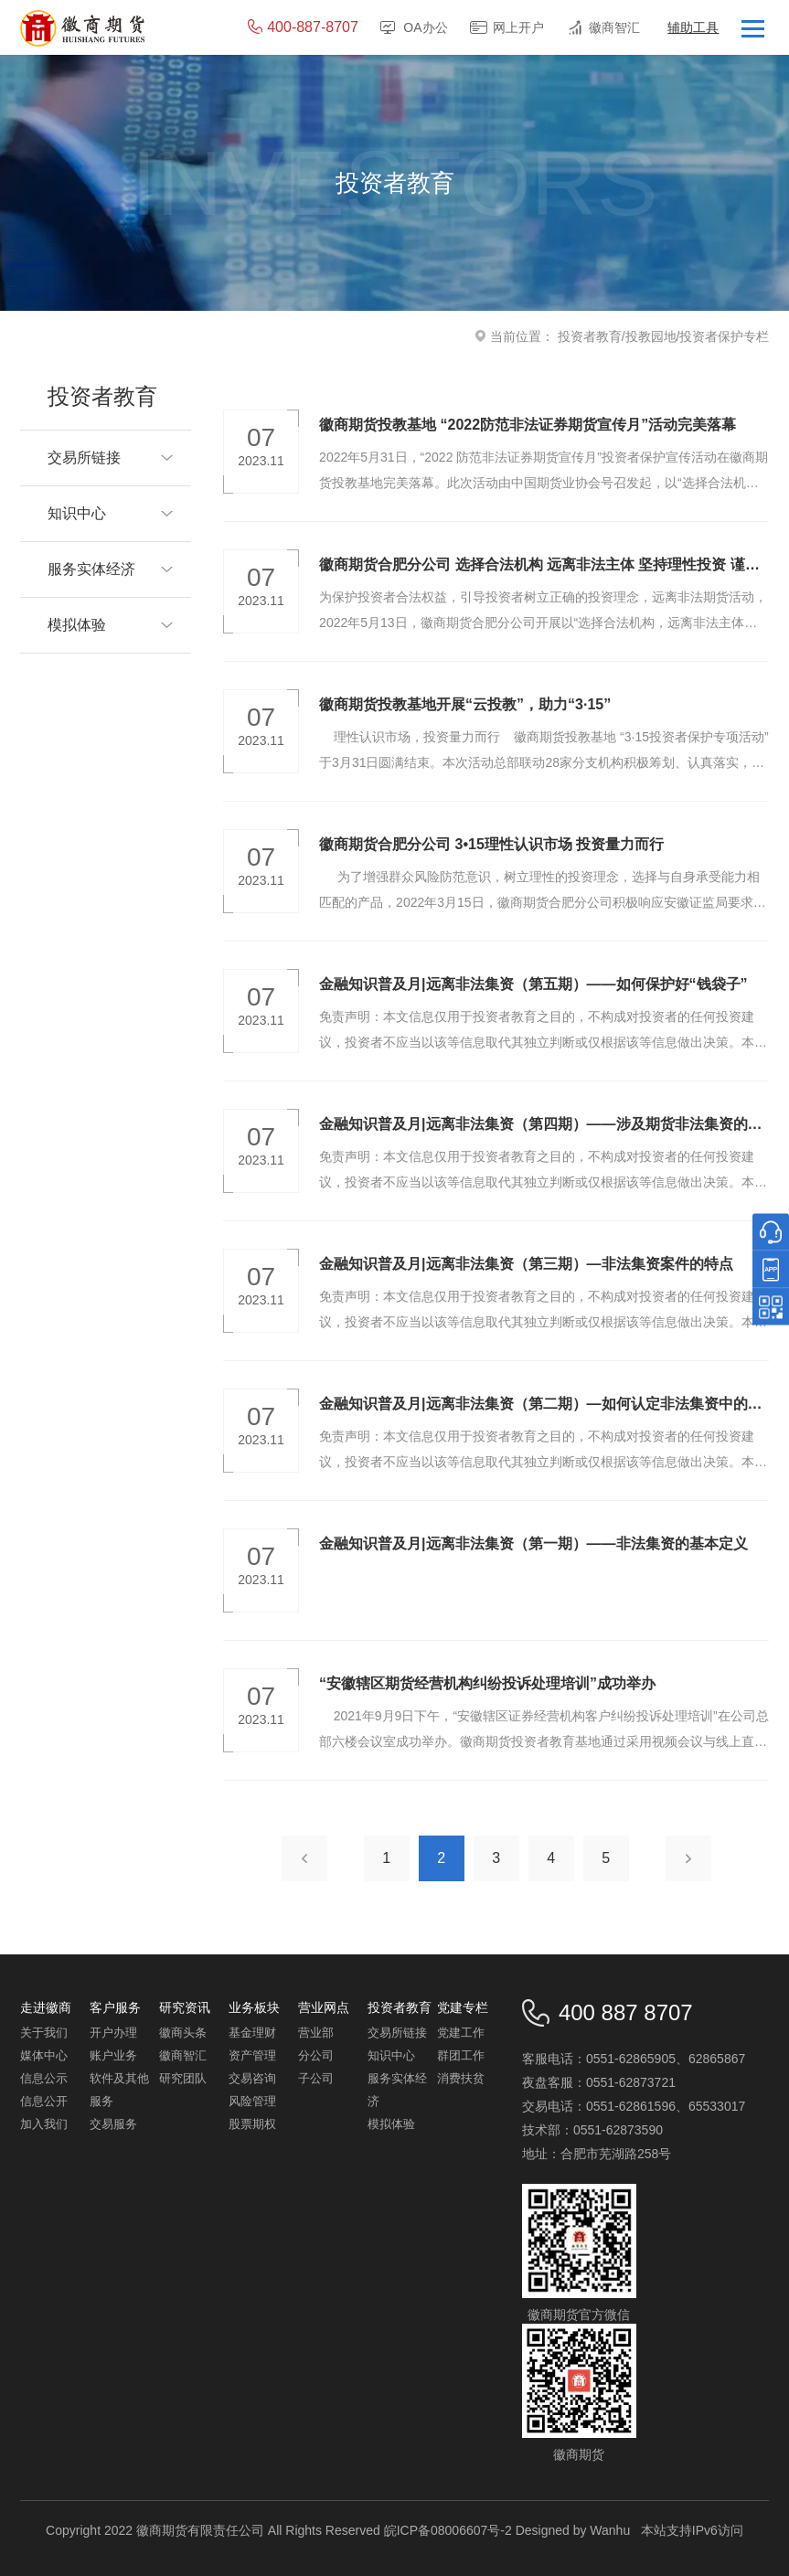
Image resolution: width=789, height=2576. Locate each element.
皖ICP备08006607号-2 (448, 2530)
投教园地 (651, 336)
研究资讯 (184, 2007)
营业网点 (323, 2007)
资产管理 (252, 2055)
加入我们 (44, 2124)
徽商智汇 (614, 27)
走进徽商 (45, 2007)
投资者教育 (590, 336)
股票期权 (252, 2124)
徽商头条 (183, 2032)
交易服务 (113, 2124)
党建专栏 (462, 2007)
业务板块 (254, 2007)
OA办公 (425, 27)
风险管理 (252, 2101)
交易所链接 (397, 2032)
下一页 (688, 1858)
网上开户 (518, 27)
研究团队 (183, 2078)
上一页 (304, 1858)
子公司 (316, 2078)
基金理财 (252, 2032)
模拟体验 (391, 2124)
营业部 (316, 2032)
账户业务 (113, 2055)
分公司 (316, 2055)
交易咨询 (252, 2078)
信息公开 (44, 2101)
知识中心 (391, 2055)
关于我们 (44, 2032)
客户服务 (115, 2007)
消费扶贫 (461, 2078)
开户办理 (113, 2032)
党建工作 (461, 2032)
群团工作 (461, 2055)
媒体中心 (44, 2055)
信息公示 (44, 2078)
